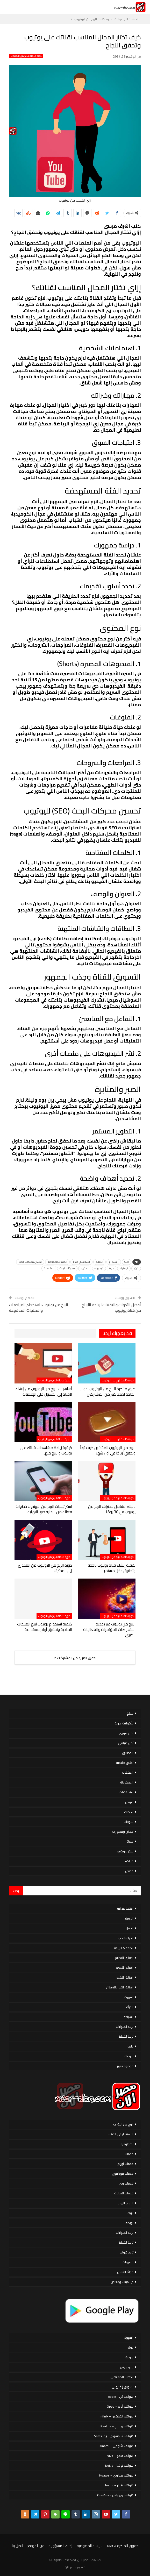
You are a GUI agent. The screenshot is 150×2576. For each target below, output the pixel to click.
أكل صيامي (125, 1743)
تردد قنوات (126, 2252)
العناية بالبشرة (124, 1968)
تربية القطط (126, 2036)
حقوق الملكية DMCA (122, 2545)
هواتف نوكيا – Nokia (119, 2465)
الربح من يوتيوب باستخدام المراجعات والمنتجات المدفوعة (38, 1307)
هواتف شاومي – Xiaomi (116, 2446)
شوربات (128, 1822)
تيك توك (124, 1268)
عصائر (129, 1841)
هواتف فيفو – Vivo (120, 2456)
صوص (129, 1802)
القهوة (128, 1997)
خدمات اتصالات (123, 2193)
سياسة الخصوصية (90, 2545)
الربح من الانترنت (123, 2124)
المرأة (129, 2007)
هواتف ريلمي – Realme (117, 2426)
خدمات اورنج (125, 2164)
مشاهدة (49, 1268)
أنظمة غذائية (125, 1908)
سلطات (128, 1812)
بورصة (129, 2223)
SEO (126, 1261)
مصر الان (70, 2567)
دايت (130, 2046)
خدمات (129, 2154)
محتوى (85, 1268)
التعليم (99, 1261)
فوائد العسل (125, 2272)
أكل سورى (126, 1733)
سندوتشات (126, 1792)
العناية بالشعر (124, 1977)
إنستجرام (113, 1261)
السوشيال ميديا (81, 1261)
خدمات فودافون (122, 2174)
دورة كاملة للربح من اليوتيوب (26, 56)
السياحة (128, 2017)
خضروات (128, 2262)
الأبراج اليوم (125, 2203)
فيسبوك (99, 1268)
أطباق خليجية (124, 1763)
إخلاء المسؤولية (60, 2545)
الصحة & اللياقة (123, 1948)
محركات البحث (67, 1268)
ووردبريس (126, 2367)
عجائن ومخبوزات (122, 1832)
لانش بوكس (125, 1851)
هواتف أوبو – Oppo (120, 2406)
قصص (129, 1871)
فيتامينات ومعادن (122, 2282)
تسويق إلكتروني (122, 2387)
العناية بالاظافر (124, 1958)
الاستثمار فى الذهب (120, 2134)
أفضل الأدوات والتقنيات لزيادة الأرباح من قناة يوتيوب (111, 1307)
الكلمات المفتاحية (57, 1261)
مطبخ (129, 1713)
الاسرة (129, 1918)
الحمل (129, 1928)
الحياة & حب (125, 1938)
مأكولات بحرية (124, 1723)
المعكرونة (126, 1782)
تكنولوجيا (127, 2144)
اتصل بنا (17, 2545)
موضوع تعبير (125, 2066)
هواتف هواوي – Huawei (116, 2475)
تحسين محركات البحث (30, 1261)
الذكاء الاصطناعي (121, 2377)
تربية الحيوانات (124, 2027)
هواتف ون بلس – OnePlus (115, 2495)
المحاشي (127, 1753)
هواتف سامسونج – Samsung (113, 2436)
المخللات (127, 1772)
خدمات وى (126, 2183)
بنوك (130, 2213)
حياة (111, 1268)
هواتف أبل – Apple (120, 2397)
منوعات (128, 2056)
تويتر (136, 1268)
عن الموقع (35, 2545)
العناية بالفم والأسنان (119, 1987)
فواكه (129, 1861)
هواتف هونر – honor (119, 2485)
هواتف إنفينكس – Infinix (116, 2416)
